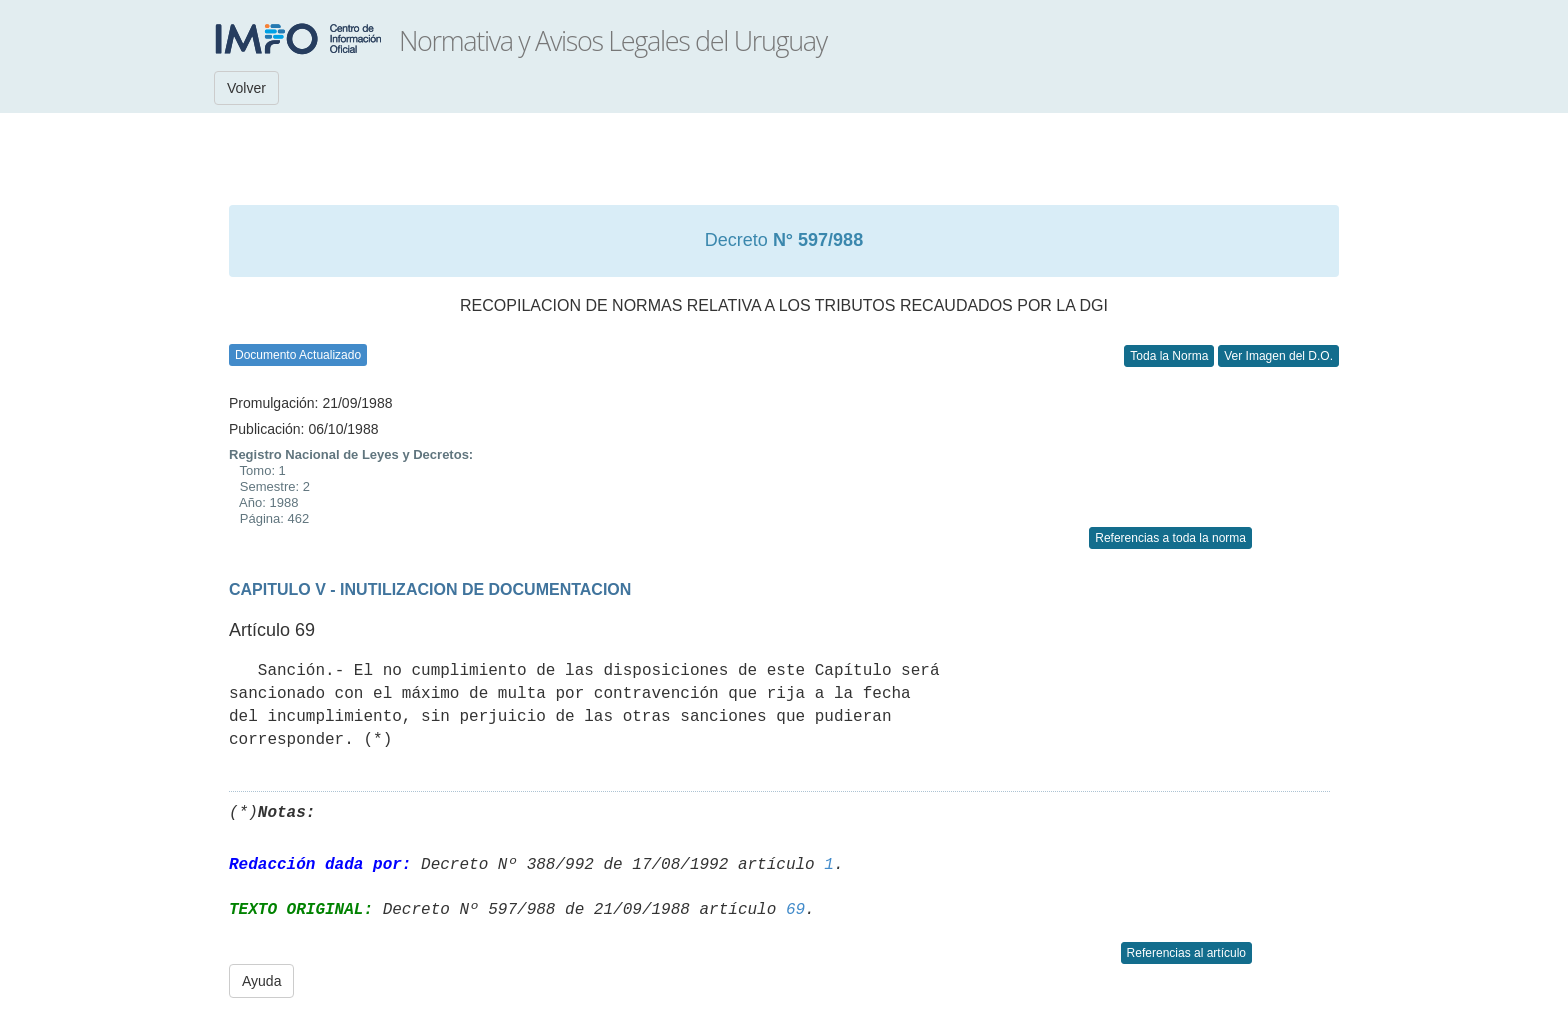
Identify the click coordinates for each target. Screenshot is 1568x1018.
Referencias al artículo (1186, 953)
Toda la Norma (1169, 356)
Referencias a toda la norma (1170, 538)
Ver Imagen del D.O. (1278, 356)
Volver (246, 88)
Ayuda (261, 981)
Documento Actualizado (298, 355)
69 (795, 910)
